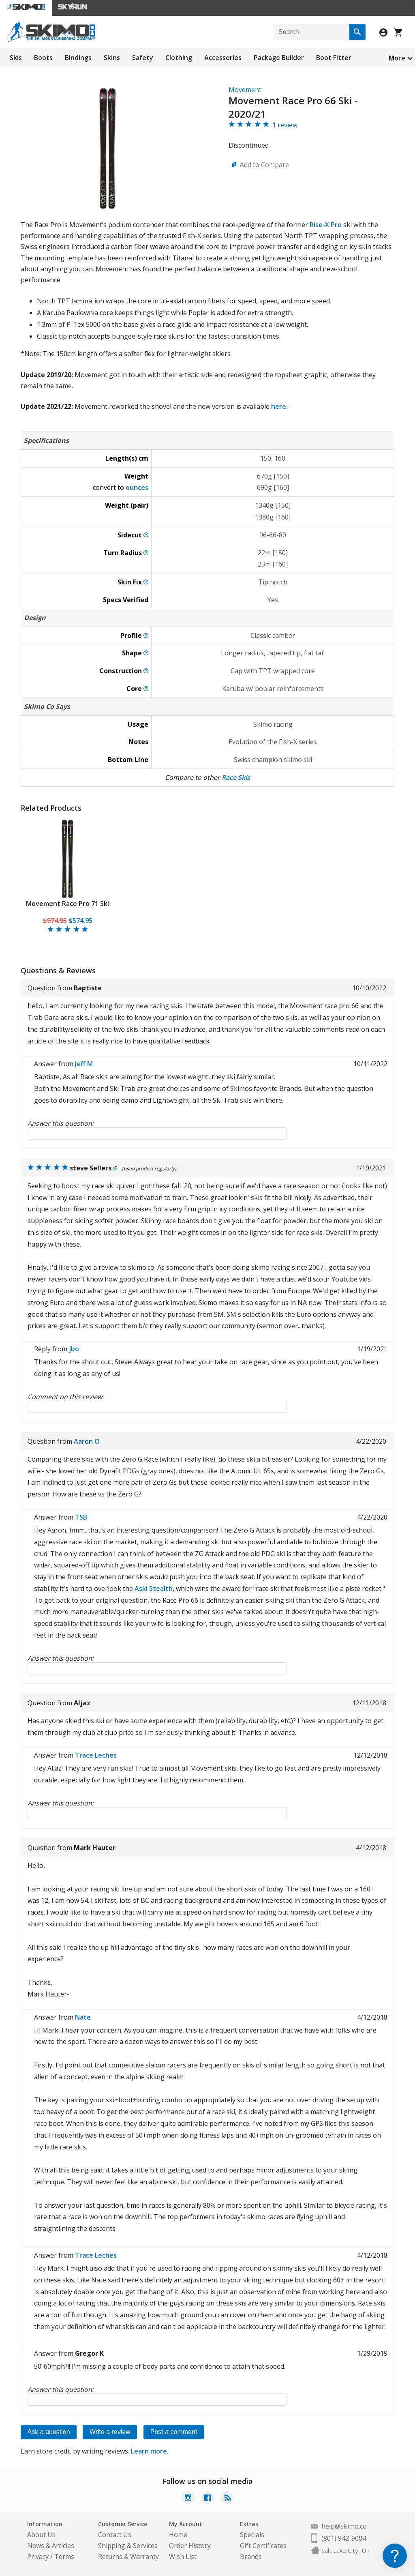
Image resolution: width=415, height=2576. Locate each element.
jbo (74, 1348)
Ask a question (49, 2431)
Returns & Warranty (128, 2556)
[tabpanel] (67, 876)
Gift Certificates (263, 2545)
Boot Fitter (333, 57)
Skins (112, 57)
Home (178, 2534)
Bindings (78, 57)
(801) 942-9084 (343, 2538)
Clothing (178, 57)
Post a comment (175, 2431)
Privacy (38, 2556)
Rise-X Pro (326, 224)
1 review (284, 124)
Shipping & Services (128, 2545)
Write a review (110, 2431)
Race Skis (236, 777)
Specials (252, 2534)
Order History (190, 2545)
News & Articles (50, 2545)
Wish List (183, 2556)
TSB (81, 1517)
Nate (83, 2017)
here (278, 406)
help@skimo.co (344, 2526)
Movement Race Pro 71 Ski (67, 903)
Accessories (223, 57)
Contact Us (114, 2534)
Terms (64, 2556)
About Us (41, 2534)
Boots (43, 57)
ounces (137, 487)
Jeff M (84, 1063)
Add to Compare (264, 164)
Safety (142, 57)
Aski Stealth (154, 1588)
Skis (16, 57)
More (397, 58)
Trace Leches (96, 1755)
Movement (245, 89)
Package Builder (279, 57)
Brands (251, 2556)
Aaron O (87, 1441)
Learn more (149, 2451)
